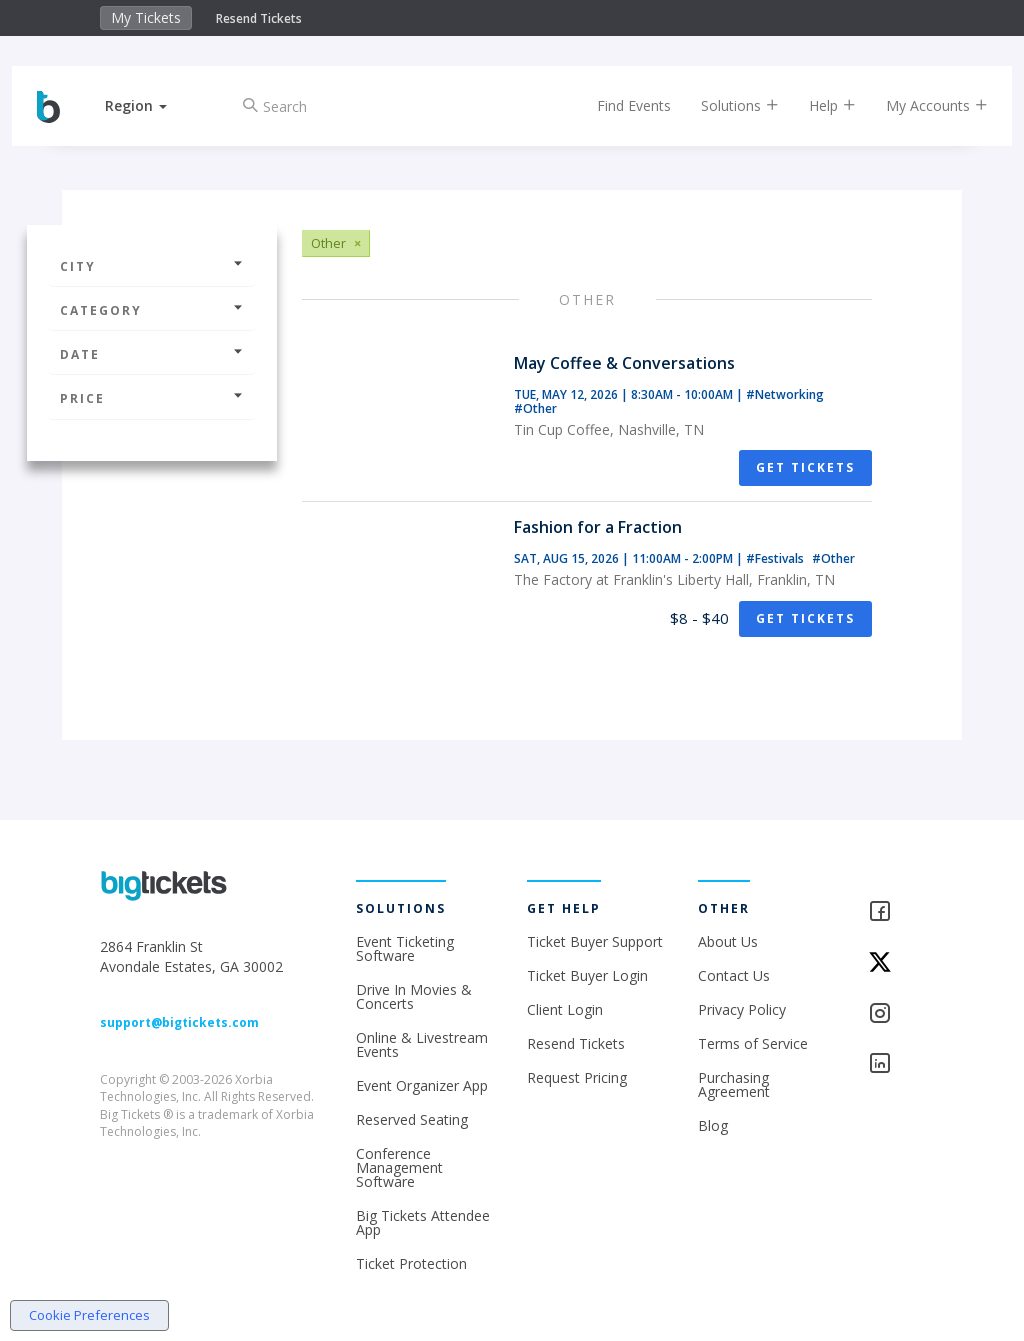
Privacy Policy (742, 1009)
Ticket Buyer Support (595, 941)
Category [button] (152, 310)
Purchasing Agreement (734, 1084)
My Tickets (146, 17)
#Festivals (776, 558)
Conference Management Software (399, 1167)
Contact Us (734, 975)
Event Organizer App (422, 1085)
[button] (151, 105)
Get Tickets (805, 467)
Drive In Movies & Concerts (414, 996)
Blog (713, 1125)
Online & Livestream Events (422, 1044)
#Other (535, 408)
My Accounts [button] (922, 105)
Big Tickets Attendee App (423, 1222)
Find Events (619, 105)
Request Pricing (577, 1077)
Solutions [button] (725, 105)
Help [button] (817, 105)
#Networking (785, 394)
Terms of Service (753, 1043)
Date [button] (152, 354)
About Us (728, 941)
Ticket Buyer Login (587, 975)
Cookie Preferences (89, 1315)
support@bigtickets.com (179, 1022)
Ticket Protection (411, 1263)
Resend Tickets (259, 18)
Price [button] (152, 398)
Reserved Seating (412, 1119)
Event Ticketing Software (405, 948)
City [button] (152, 266)
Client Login (565, 1009)
